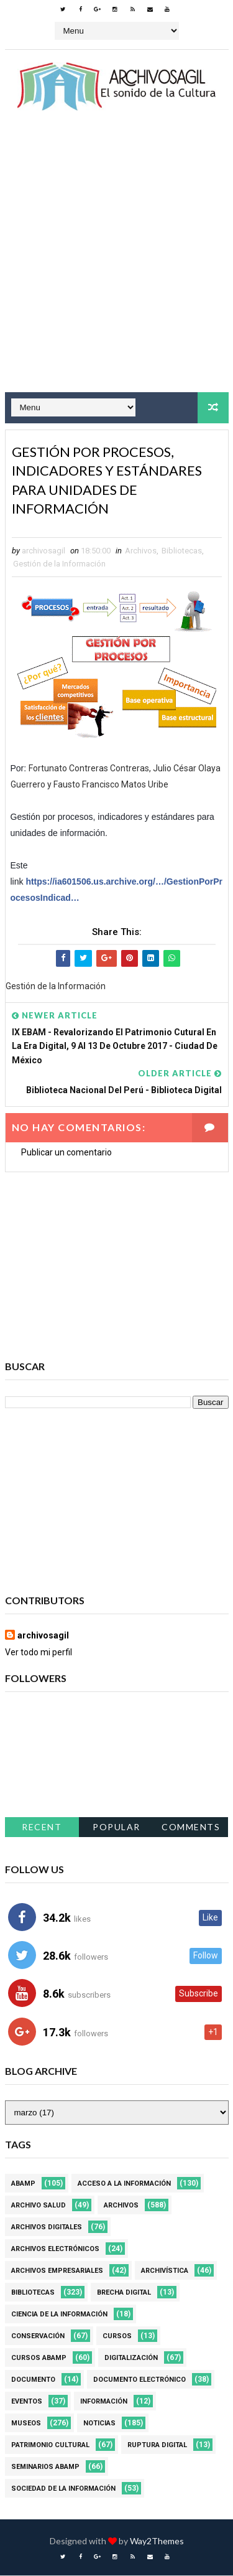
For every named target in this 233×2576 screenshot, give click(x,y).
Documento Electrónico (139, 2380)
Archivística (164, 2271)
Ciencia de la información (59, 2315)
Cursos (117, 2337)
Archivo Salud (38, 2206)
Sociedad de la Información (63, 2489)
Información (103, 2402)
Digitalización (131, 2358)
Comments (191, 1827)
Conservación (38, 2337)
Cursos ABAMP (38, 2358)
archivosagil (43, 1636)
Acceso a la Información (124, 2184)
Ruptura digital (157, 2446)
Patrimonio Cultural (50, 2446)
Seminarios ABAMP (45, 2467)
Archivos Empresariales (57, 2271)
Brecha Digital (124, 2293)
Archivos (141, 551)
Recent (42, 1827)
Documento (33, 2380)
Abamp (23, 2184)
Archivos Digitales (46, 2228)
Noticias (99, 2424)
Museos (26, 2424)
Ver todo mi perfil (38, 1653)
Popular (116, 1827)
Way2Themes (157, 2541)
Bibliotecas (182, 551)
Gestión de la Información (59, 564)
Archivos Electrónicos (55, 2249)
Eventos (26, 2402)
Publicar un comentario (66, 1153)
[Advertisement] (116, 263)
